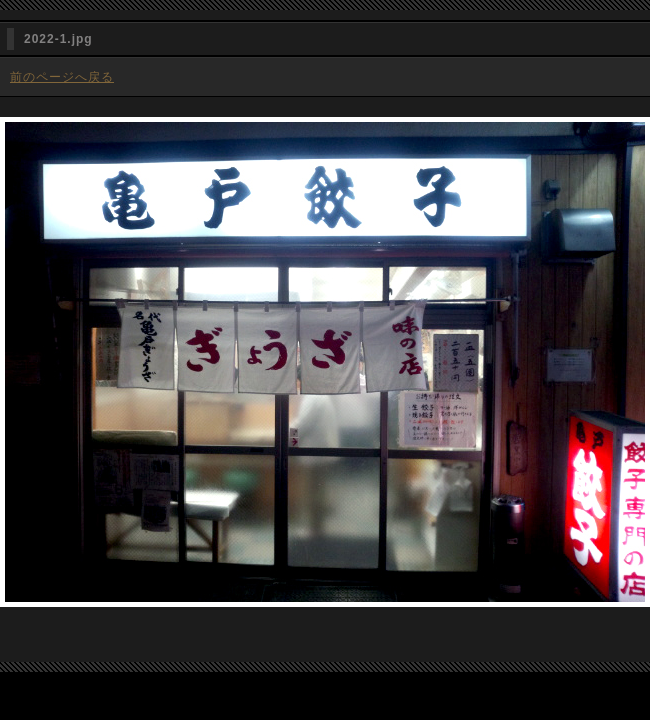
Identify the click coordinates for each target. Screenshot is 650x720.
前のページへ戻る (62, 77)
